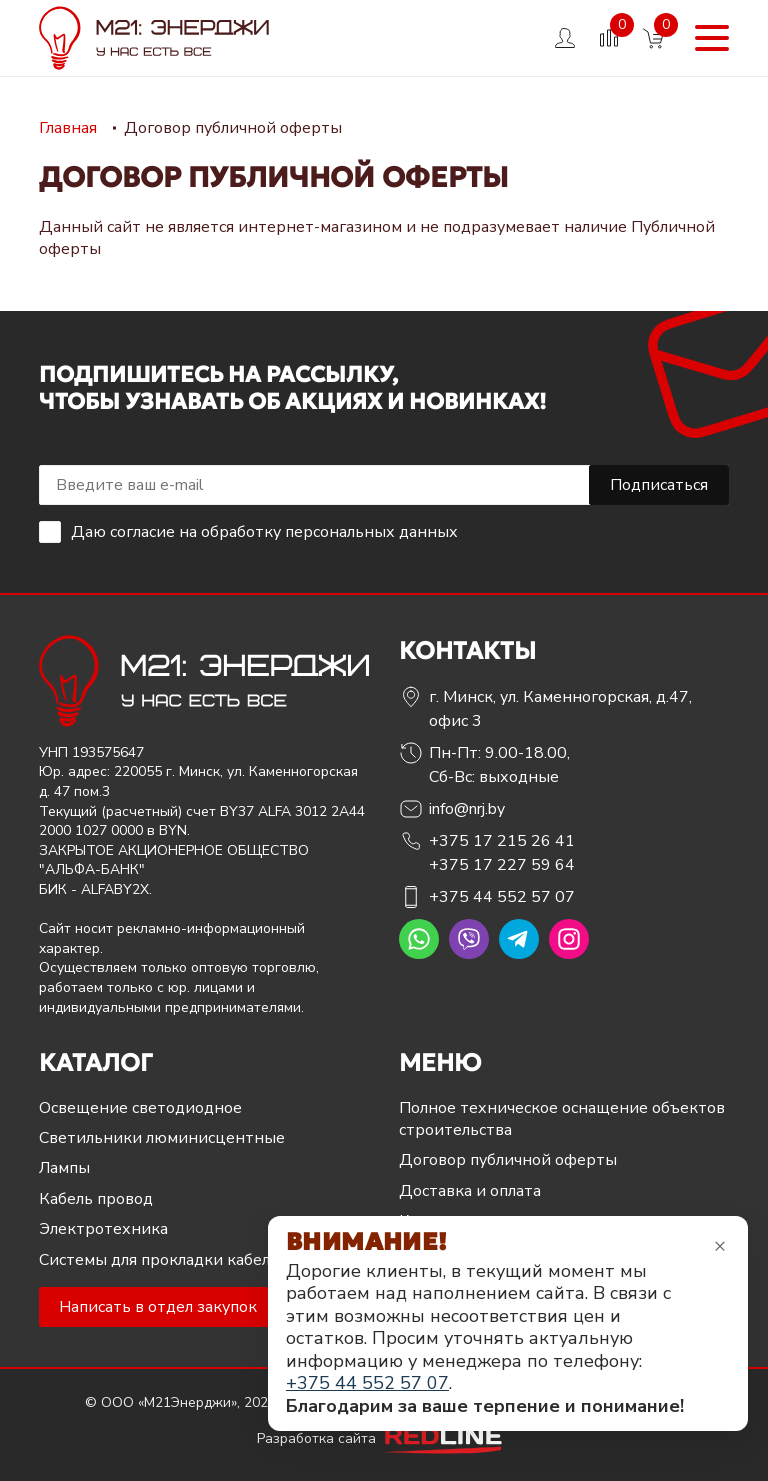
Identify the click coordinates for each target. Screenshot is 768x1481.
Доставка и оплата (470, 1191)
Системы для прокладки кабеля (158, 1260)
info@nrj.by (467, 809)
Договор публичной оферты (508, 1160)
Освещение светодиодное (140, 1108)
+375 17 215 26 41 (502, 841)
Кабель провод (96, 1199)
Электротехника (103, 1229)
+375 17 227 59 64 (502, 865)
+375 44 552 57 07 (502, 897)
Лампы (64, 1168)
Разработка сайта (384, 1438)
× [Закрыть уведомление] (720, 1245)
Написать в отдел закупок (158, 1307)
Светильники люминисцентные (162, 1138)
